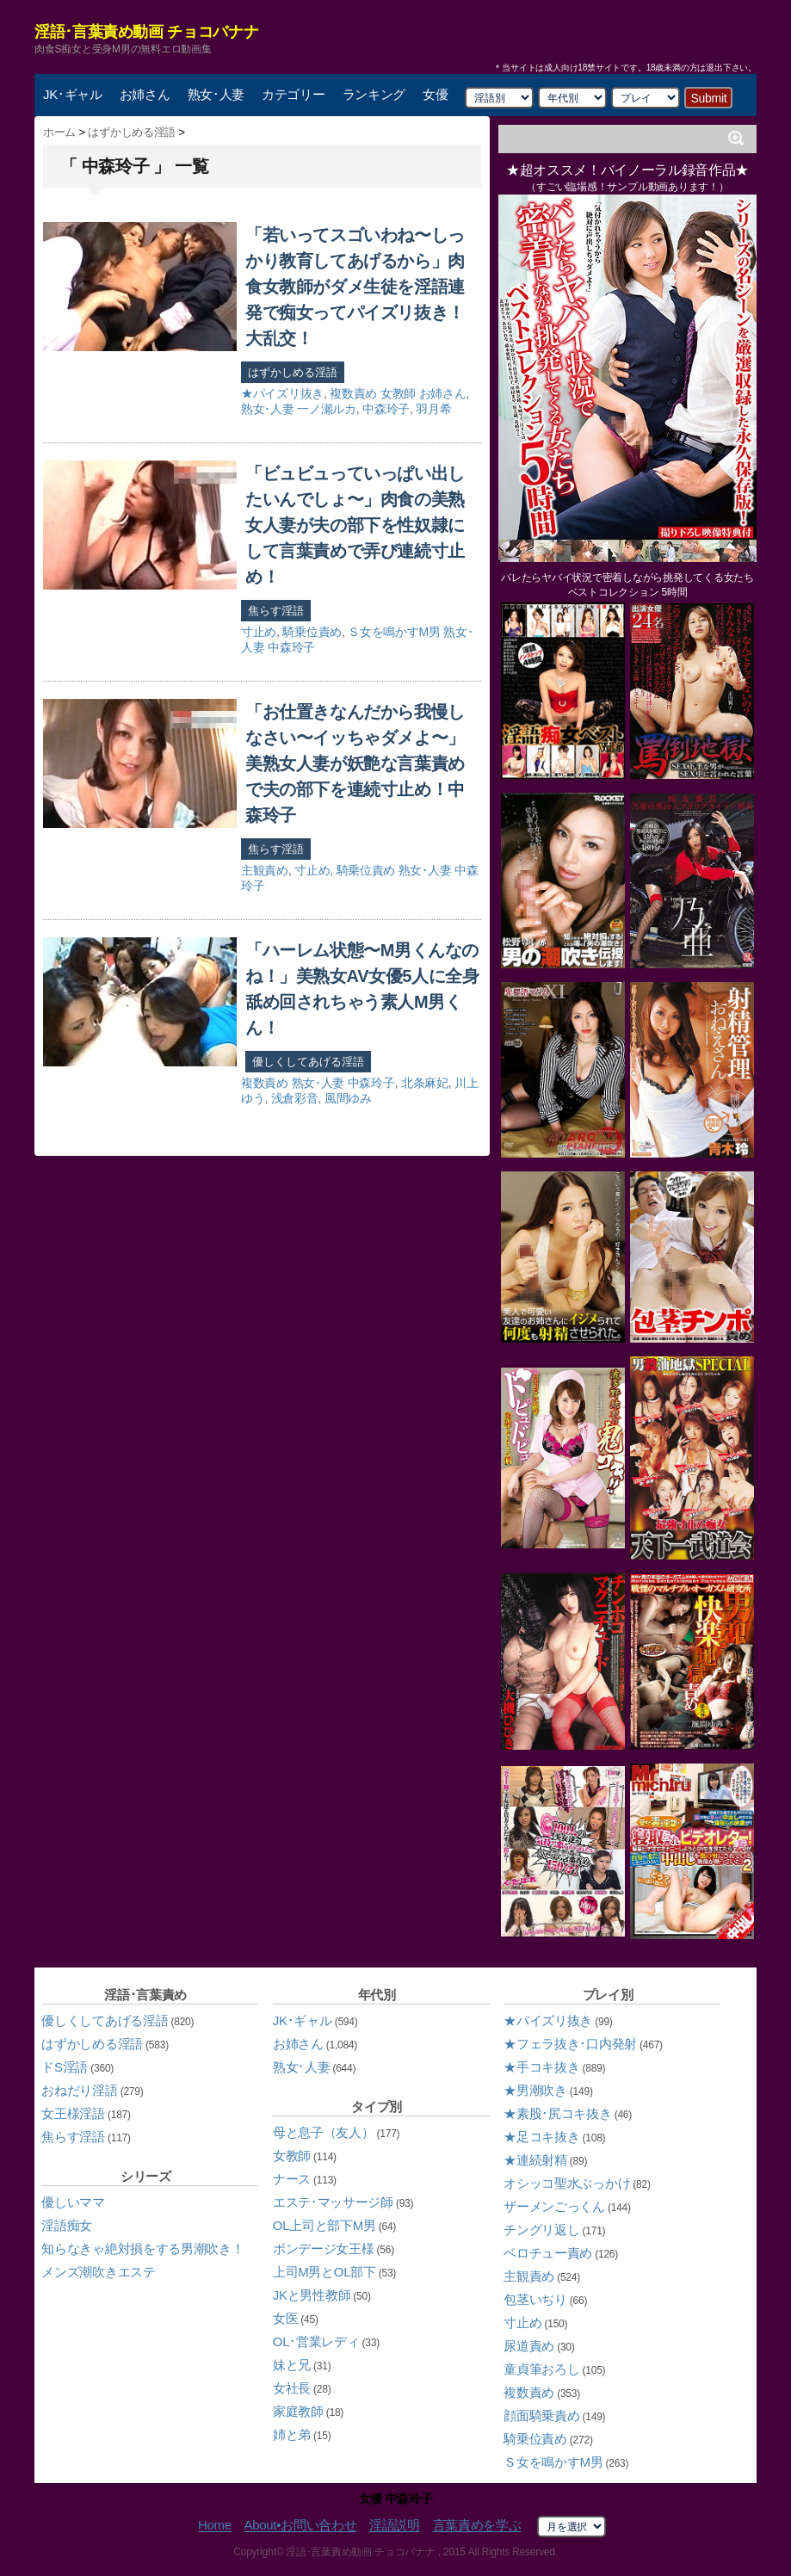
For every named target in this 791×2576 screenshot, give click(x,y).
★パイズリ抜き (282, 393)
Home (215, 2525)
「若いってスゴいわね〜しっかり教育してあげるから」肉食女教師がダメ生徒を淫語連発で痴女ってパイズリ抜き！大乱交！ (355, 286)
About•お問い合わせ (300, 2525)
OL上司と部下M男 (324, 2225)
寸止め (258, 632)
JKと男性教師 (311, 2295)
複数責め (353, 393)
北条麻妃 (424, 1083)
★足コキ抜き (541, 2136)
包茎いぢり (535, 2299)
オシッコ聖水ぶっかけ (567, 2183)
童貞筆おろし (541, 2369)
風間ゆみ (348, 1098)
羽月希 (433, 409)
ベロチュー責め (548, 2253)
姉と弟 (292, 2434)
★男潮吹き (535, 2090)
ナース (292, 2178)
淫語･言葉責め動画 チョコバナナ (146, 31)
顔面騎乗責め (541, 2415)
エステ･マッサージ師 (333, 2202)
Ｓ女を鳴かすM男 (394, 632)
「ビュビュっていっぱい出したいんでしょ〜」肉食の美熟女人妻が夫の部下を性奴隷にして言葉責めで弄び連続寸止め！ (355, 525)
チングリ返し (541, 2229)
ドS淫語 (64, 2067)
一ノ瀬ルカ (326, 409)
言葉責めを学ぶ (477, 2525)
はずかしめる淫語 (292, 372)
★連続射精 (535, 2160)
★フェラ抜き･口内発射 (570, 2043)
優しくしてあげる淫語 (308, 1061)
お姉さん (145, 94)
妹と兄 (292, 2364)
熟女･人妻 (216, 94)
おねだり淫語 (79, 2090)
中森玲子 (386, 409)
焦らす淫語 (276, 610)
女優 (435, 94)
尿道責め (529, 2345)
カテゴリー (293, 94)
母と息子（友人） (323, 2132)
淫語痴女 (66, 2225)
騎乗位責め (312, 632)
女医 (285, 2318)
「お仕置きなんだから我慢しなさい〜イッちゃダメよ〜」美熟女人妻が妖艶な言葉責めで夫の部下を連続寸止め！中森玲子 (355, 763)
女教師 (398, 393)
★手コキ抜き (541, 2067)
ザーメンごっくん (554, 2206)
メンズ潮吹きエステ (98, 2271)
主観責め (264, 870)
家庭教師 (298, 2411)
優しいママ (73, 2202)
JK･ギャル (72, 94)
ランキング (374, 94)
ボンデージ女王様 (323, 2248)
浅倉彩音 (294, 1098)
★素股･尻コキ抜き (557, 2113)
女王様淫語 (73, 2113)
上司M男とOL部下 (324, 2271)
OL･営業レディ (316, 2341)
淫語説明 (394, 2525)
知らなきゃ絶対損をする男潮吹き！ (142, 2248)
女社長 (292, 2388)
